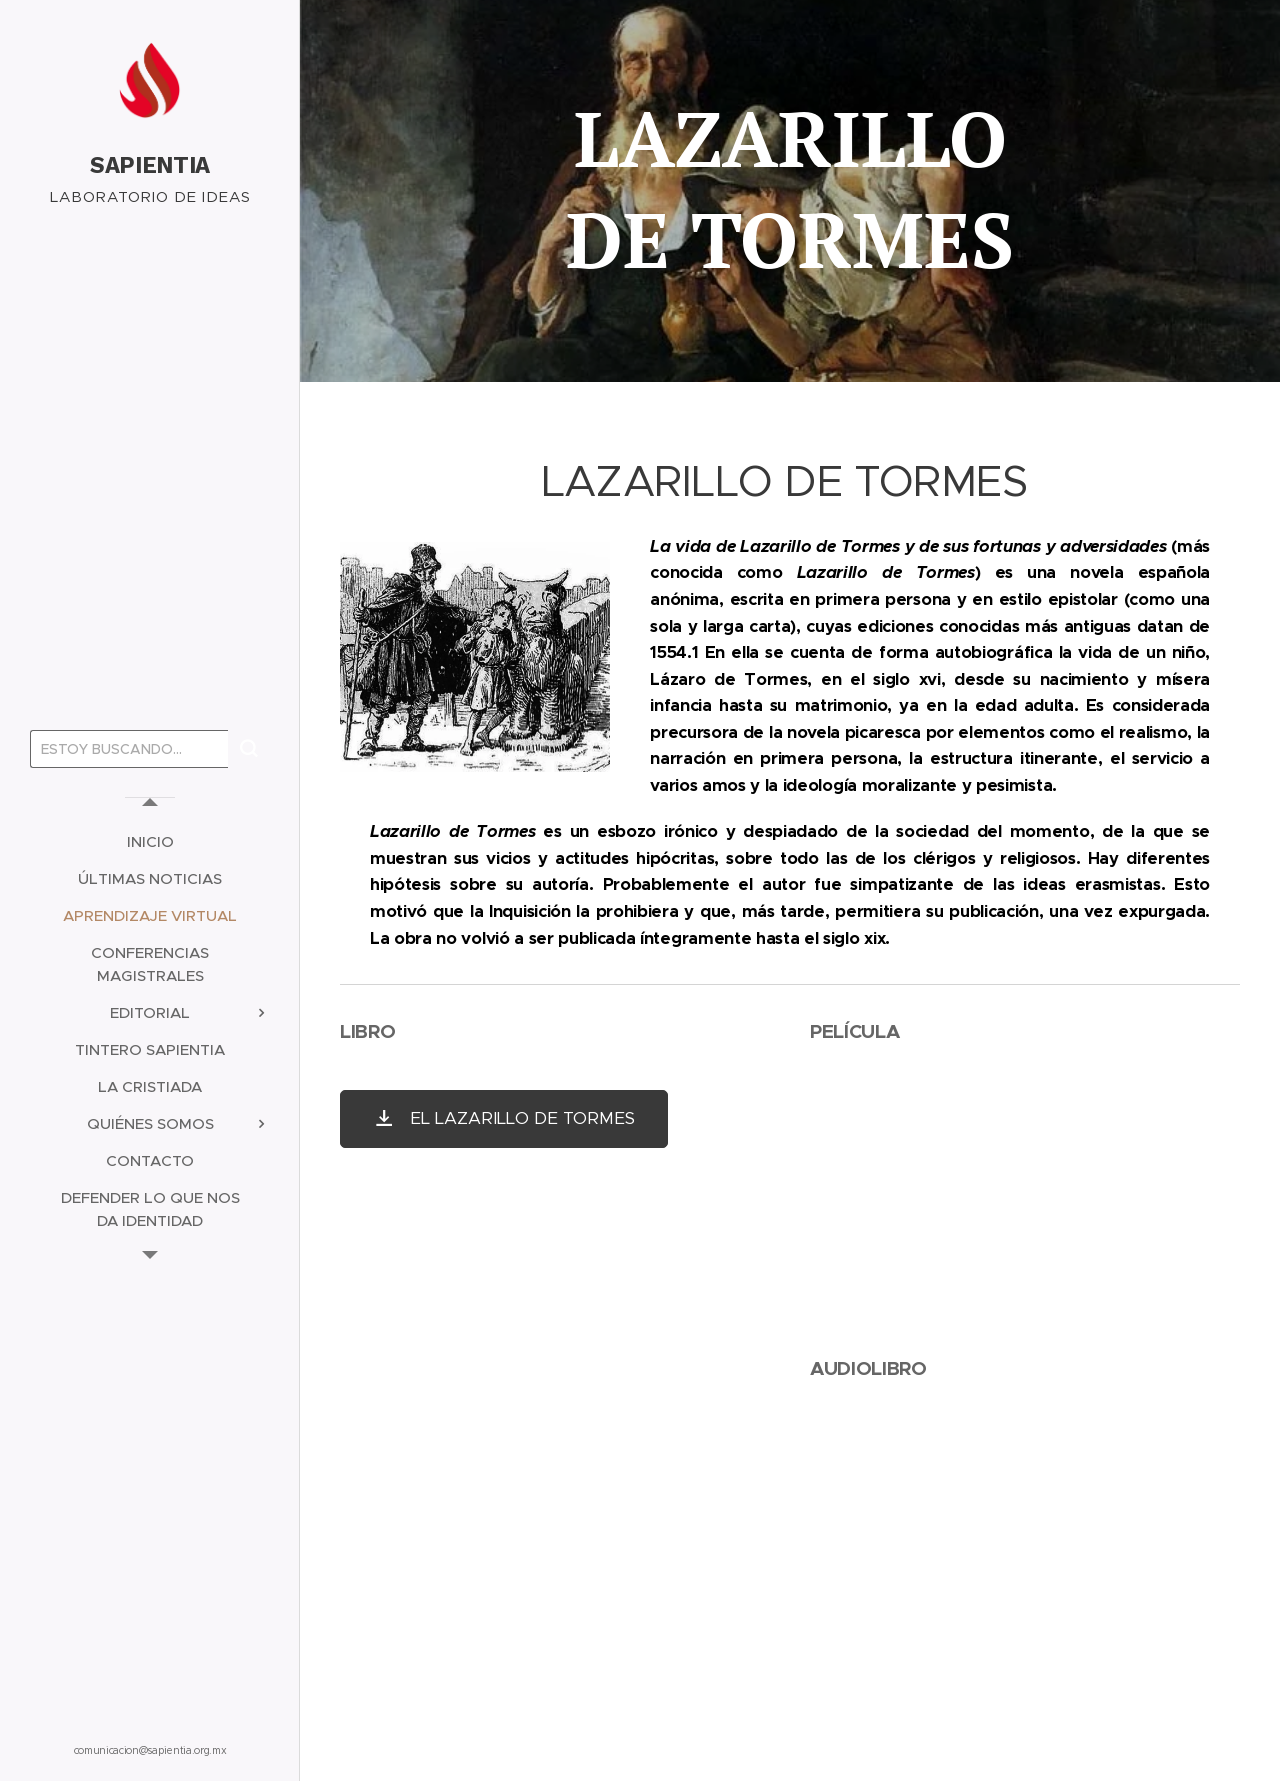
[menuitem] (150, 841)
